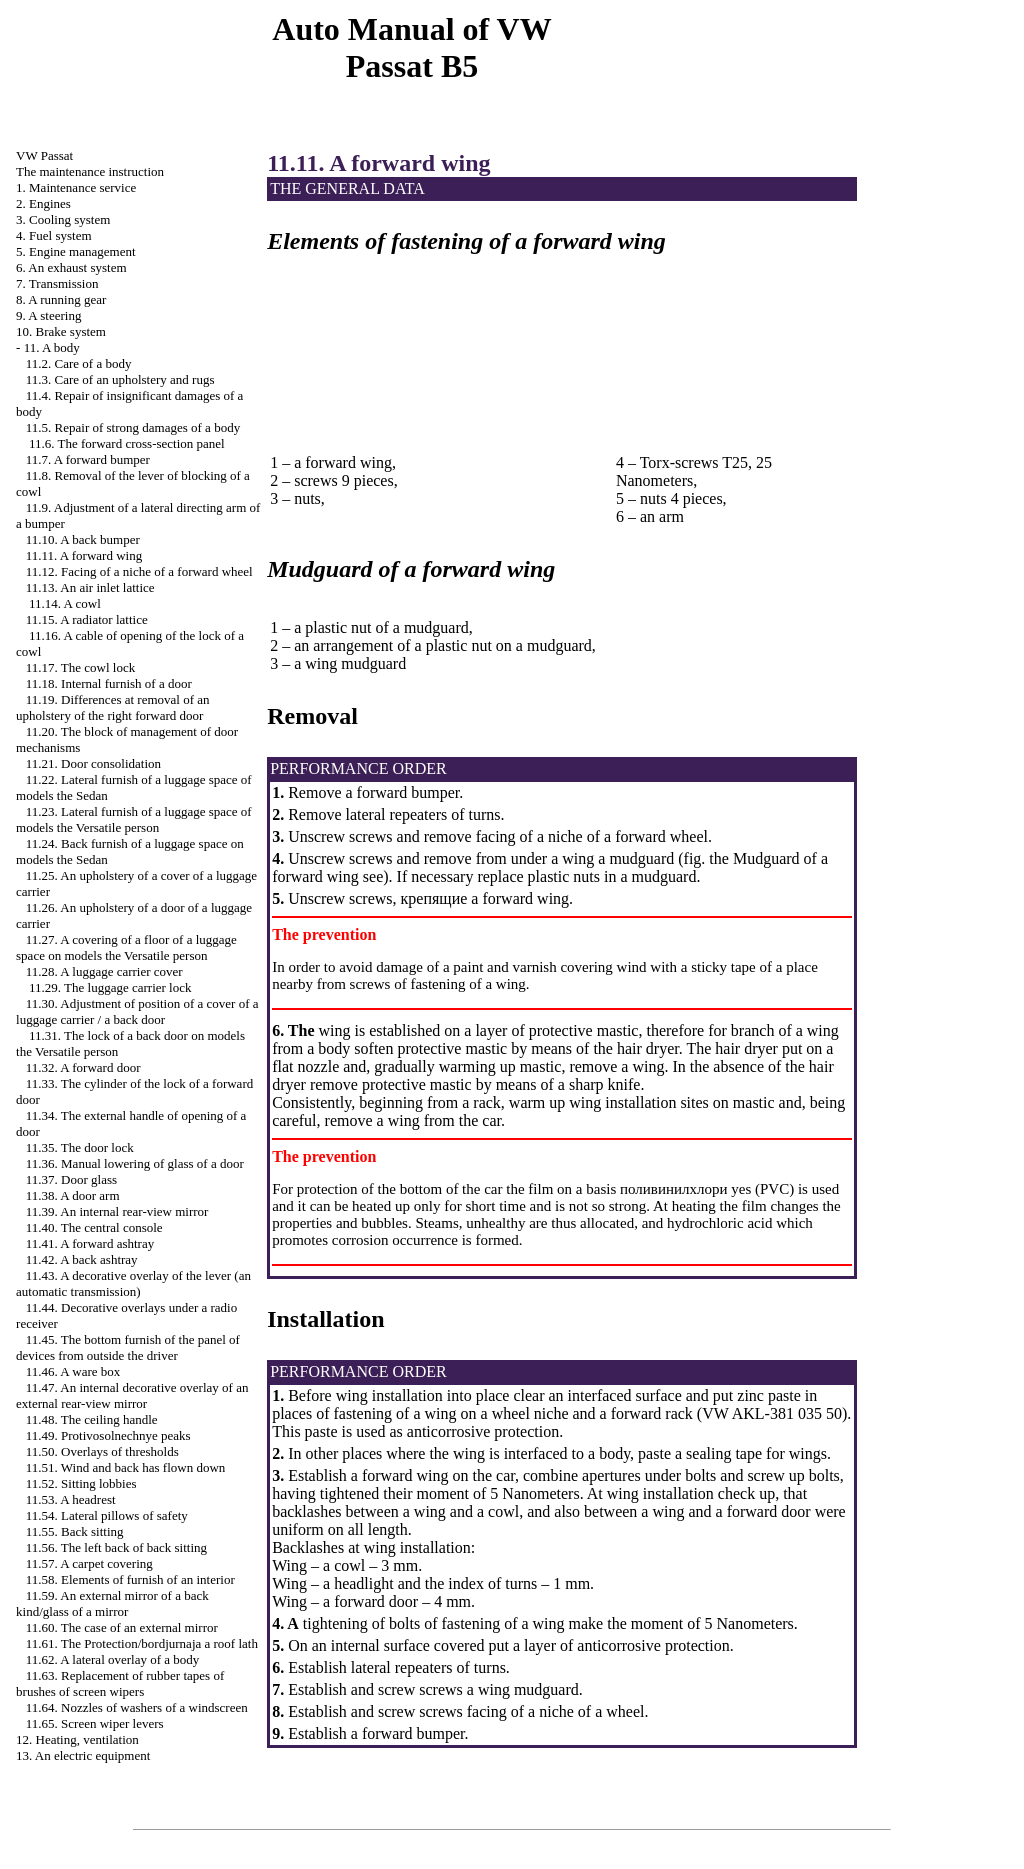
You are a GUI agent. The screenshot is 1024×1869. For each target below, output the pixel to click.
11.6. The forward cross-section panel (127, 443)
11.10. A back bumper (83, 539)
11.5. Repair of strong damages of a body (133, 427)
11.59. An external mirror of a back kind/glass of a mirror (112, 1603)
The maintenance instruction (90, 171)
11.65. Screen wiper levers (95, 1723)
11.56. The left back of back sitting (116, 1547)
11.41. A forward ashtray (90, 1243)
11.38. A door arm (73, 1195)
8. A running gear (61, 299)
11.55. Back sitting (75, 1531)
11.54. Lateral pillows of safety (107, 1515)
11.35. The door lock (80, 1147)
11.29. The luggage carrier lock (110, 987)
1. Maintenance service (76, 187)
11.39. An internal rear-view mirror (117, 1211)
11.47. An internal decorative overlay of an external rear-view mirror (132, 1395)
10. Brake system (61, 331)
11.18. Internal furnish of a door (109, 683)
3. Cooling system (63, 219)
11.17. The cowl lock (80, 667)
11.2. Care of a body (79, 363)
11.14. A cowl (65, 603)
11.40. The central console (94, 1227)
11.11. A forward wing (84, 555)
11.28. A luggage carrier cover (104, 971)
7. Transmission (57, 283)
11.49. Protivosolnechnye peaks (108, 1435)
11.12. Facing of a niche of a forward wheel (139, 571)
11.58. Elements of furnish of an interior (130, 1579)
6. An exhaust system (71, 267)
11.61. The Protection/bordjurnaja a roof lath (142, 1643)
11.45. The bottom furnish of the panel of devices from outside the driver (128, 1347)
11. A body (52, 347)
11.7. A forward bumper (88, 459)
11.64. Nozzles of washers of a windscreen (137, 1707)
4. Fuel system (53, 235)
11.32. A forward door (83, 1067)
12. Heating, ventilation (77, 1739)
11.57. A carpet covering (89, 1563)
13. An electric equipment (83, 1755)
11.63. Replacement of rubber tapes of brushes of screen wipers (120, 1683)
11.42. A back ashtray (82, 1259)
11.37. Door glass (71, 1179)
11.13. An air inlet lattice (90, 587)
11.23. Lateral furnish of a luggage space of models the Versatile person (134, 819)
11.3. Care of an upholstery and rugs (120, 379)
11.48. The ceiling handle (92, 1419)
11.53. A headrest (71, 1499)
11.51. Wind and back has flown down (126, 1467)
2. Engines (43, 203)
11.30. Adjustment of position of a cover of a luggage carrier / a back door (137, 1011)
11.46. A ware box (73, 1371)
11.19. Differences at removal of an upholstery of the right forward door (112, 707)
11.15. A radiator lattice (87, 619)
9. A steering (48, 315)
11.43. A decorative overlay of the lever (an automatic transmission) (133, 1283)
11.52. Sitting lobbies (81, 1483)
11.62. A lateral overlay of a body (113, 1659)
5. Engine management (76, 251)
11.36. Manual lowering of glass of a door (135, 1163)
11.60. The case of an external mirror (122, 1627)
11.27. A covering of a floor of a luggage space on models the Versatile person (126, 947)
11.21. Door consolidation (93, 763)
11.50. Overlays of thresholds (102, 1451)
